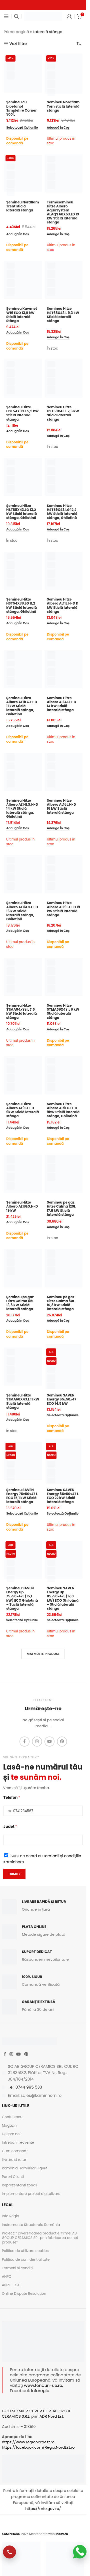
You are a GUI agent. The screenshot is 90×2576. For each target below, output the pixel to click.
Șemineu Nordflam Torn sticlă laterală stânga (63, 106)
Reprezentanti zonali (19, 2185)
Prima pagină (16, 31)
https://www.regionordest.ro (28, 2442)
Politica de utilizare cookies (25, 2250)
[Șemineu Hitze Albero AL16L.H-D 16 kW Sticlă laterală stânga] (63, 771)
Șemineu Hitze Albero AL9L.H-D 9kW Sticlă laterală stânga (22, 1110)
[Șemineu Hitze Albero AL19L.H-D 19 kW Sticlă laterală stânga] (63, 874)
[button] (58, 128)
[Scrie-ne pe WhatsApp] (79, 2551)
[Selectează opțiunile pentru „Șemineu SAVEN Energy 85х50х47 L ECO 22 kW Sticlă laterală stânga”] (63, 1514)
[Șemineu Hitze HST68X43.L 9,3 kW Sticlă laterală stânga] (63, 280)
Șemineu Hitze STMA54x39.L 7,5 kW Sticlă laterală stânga (21, 1011)
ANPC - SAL (11, 2284)
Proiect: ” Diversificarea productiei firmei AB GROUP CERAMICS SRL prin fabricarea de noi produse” (40, 2238)
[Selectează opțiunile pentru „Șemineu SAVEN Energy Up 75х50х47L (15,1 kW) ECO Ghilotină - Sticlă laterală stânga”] (22, 1620)
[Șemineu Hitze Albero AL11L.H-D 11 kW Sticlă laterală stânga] (63, 570)
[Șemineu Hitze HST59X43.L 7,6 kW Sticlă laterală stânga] (63, 378)
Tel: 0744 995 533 (25, 2087)
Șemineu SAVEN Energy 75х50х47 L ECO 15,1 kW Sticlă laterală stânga (22, 1496)
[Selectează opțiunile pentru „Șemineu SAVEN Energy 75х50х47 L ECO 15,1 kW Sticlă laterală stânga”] (22, 1514)
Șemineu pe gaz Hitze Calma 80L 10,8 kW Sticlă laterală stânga (61, 1303)
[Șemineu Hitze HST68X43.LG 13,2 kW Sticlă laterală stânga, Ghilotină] (23, 476)
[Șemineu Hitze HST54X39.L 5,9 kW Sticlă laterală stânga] (23, 378)
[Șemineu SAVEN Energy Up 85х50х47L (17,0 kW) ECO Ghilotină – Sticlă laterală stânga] (63, 1559)
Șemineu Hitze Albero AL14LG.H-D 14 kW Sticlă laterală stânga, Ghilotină (22, 808)
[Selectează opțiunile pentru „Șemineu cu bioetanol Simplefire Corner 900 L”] (22, 128)
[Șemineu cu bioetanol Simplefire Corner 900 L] (23, 73)
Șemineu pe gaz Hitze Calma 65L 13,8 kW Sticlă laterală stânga (20, 1303)
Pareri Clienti (13, 2176)
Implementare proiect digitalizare (31, 2193)
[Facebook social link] (25, 1742)
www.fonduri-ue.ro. (43, 2385)
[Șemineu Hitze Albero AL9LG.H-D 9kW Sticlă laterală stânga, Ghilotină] (63, 1075)
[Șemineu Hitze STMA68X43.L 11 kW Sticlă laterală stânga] (23, 1366)
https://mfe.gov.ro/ (43, 2508)
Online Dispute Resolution (24, 2293)
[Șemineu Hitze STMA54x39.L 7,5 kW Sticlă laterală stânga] (23, 976)
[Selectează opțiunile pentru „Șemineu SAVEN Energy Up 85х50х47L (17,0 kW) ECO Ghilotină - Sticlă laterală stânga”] (63, 1620)
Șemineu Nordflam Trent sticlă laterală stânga (22, 206)
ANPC (7, 2276)
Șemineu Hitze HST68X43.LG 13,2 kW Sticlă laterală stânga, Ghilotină (21, 511)
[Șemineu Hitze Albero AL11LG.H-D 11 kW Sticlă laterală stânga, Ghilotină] (23, 669)
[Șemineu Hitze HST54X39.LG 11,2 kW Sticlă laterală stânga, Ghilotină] (23, 570)
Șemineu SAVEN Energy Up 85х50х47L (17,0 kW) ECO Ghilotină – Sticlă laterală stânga (63, 1598)
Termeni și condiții (18, 2267)
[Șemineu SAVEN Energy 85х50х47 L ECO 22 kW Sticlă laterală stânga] (63, 1461)
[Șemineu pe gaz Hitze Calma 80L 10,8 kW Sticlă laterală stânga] (63, 1268)
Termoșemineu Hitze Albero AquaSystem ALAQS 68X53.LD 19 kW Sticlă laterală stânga (63, 212)
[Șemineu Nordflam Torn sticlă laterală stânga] (63, 73)
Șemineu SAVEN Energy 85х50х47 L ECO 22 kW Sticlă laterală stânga (63, 1496)
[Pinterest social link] (62, 1742)
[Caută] (17, 16)
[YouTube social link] (49, 1742)
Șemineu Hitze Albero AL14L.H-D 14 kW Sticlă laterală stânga (61, 704)
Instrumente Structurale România (31, 2224)
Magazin (9, 2125)
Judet (10, 1826)
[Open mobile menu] (6, 16)
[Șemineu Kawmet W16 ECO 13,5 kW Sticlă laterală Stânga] (23, 280)
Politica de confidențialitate (26, 2259)
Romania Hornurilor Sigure (25, 2168)
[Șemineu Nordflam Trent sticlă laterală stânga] (23, 173)
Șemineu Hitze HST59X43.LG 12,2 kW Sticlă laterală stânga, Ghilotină (62, 511)
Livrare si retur (14, 2159)
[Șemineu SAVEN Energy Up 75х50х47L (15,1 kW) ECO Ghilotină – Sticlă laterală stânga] (23, 1559)
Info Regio (10, 2215)
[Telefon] (43, 1811)
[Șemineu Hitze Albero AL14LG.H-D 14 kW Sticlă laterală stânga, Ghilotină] (23, 771)
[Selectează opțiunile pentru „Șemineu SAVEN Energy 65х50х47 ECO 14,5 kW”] (63, 1415)
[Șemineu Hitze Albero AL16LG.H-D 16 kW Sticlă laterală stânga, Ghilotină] (23, 874)
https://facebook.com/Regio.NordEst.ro (38, 2447)
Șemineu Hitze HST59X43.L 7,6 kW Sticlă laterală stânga (63, 413)
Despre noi (11, 2133)
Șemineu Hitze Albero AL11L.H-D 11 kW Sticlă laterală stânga (62, 605)
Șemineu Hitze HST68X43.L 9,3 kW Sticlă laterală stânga (63, 314)
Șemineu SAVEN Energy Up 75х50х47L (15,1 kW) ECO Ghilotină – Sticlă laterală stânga (22, 1598)
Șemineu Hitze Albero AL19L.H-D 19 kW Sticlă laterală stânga (63, 909)
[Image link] (21, 2560)
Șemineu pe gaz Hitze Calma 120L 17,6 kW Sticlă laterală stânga (61, 1208)
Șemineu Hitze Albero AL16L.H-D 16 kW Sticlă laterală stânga (61, 806)
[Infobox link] (43, 1906)
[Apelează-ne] (9, 2551)
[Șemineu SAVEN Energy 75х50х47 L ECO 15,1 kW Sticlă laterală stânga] (23, 1461)
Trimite (14, 1873)
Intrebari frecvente (18, 2142)
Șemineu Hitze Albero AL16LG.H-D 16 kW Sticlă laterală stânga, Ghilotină (22, 911)
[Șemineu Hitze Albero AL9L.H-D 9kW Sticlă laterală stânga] (23, 1075)
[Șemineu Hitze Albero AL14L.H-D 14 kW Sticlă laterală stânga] (63, 669)
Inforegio (40, 2391)
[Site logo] (43, 16)
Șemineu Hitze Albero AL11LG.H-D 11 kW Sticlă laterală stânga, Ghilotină (21, 706)
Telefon (12, 1797)
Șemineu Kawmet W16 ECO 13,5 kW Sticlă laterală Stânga (21, 314)
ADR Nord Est (51, 2416)
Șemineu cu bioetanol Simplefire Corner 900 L (21, 108)
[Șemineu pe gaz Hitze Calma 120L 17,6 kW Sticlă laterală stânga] (63, 1173)
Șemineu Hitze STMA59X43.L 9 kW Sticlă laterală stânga (63, 1011)
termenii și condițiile (62, 1855)
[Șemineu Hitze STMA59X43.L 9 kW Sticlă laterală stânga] (63, 976)
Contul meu (12, 2116)
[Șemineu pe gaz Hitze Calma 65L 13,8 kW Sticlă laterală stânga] (23, 1268)
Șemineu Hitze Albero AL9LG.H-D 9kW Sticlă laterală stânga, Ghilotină (63, 1110)
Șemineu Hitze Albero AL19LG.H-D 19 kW (22, 1206)
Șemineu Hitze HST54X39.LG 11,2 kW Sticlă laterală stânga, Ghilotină (21, 605)
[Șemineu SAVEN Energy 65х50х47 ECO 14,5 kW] (63, 1366)
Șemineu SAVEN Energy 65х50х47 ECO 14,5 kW (61, 1399)
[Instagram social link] (37, 1742)
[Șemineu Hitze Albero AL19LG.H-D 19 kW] (23, 1173)
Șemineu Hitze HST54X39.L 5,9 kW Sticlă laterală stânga (22, 413)
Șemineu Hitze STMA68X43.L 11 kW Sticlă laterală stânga (22, 1401)
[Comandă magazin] (78, 43)
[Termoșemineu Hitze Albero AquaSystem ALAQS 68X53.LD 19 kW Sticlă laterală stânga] (63, 173)
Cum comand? (15, 2150)
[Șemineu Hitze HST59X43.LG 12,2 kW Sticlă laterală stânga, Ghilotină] (63, 476)
